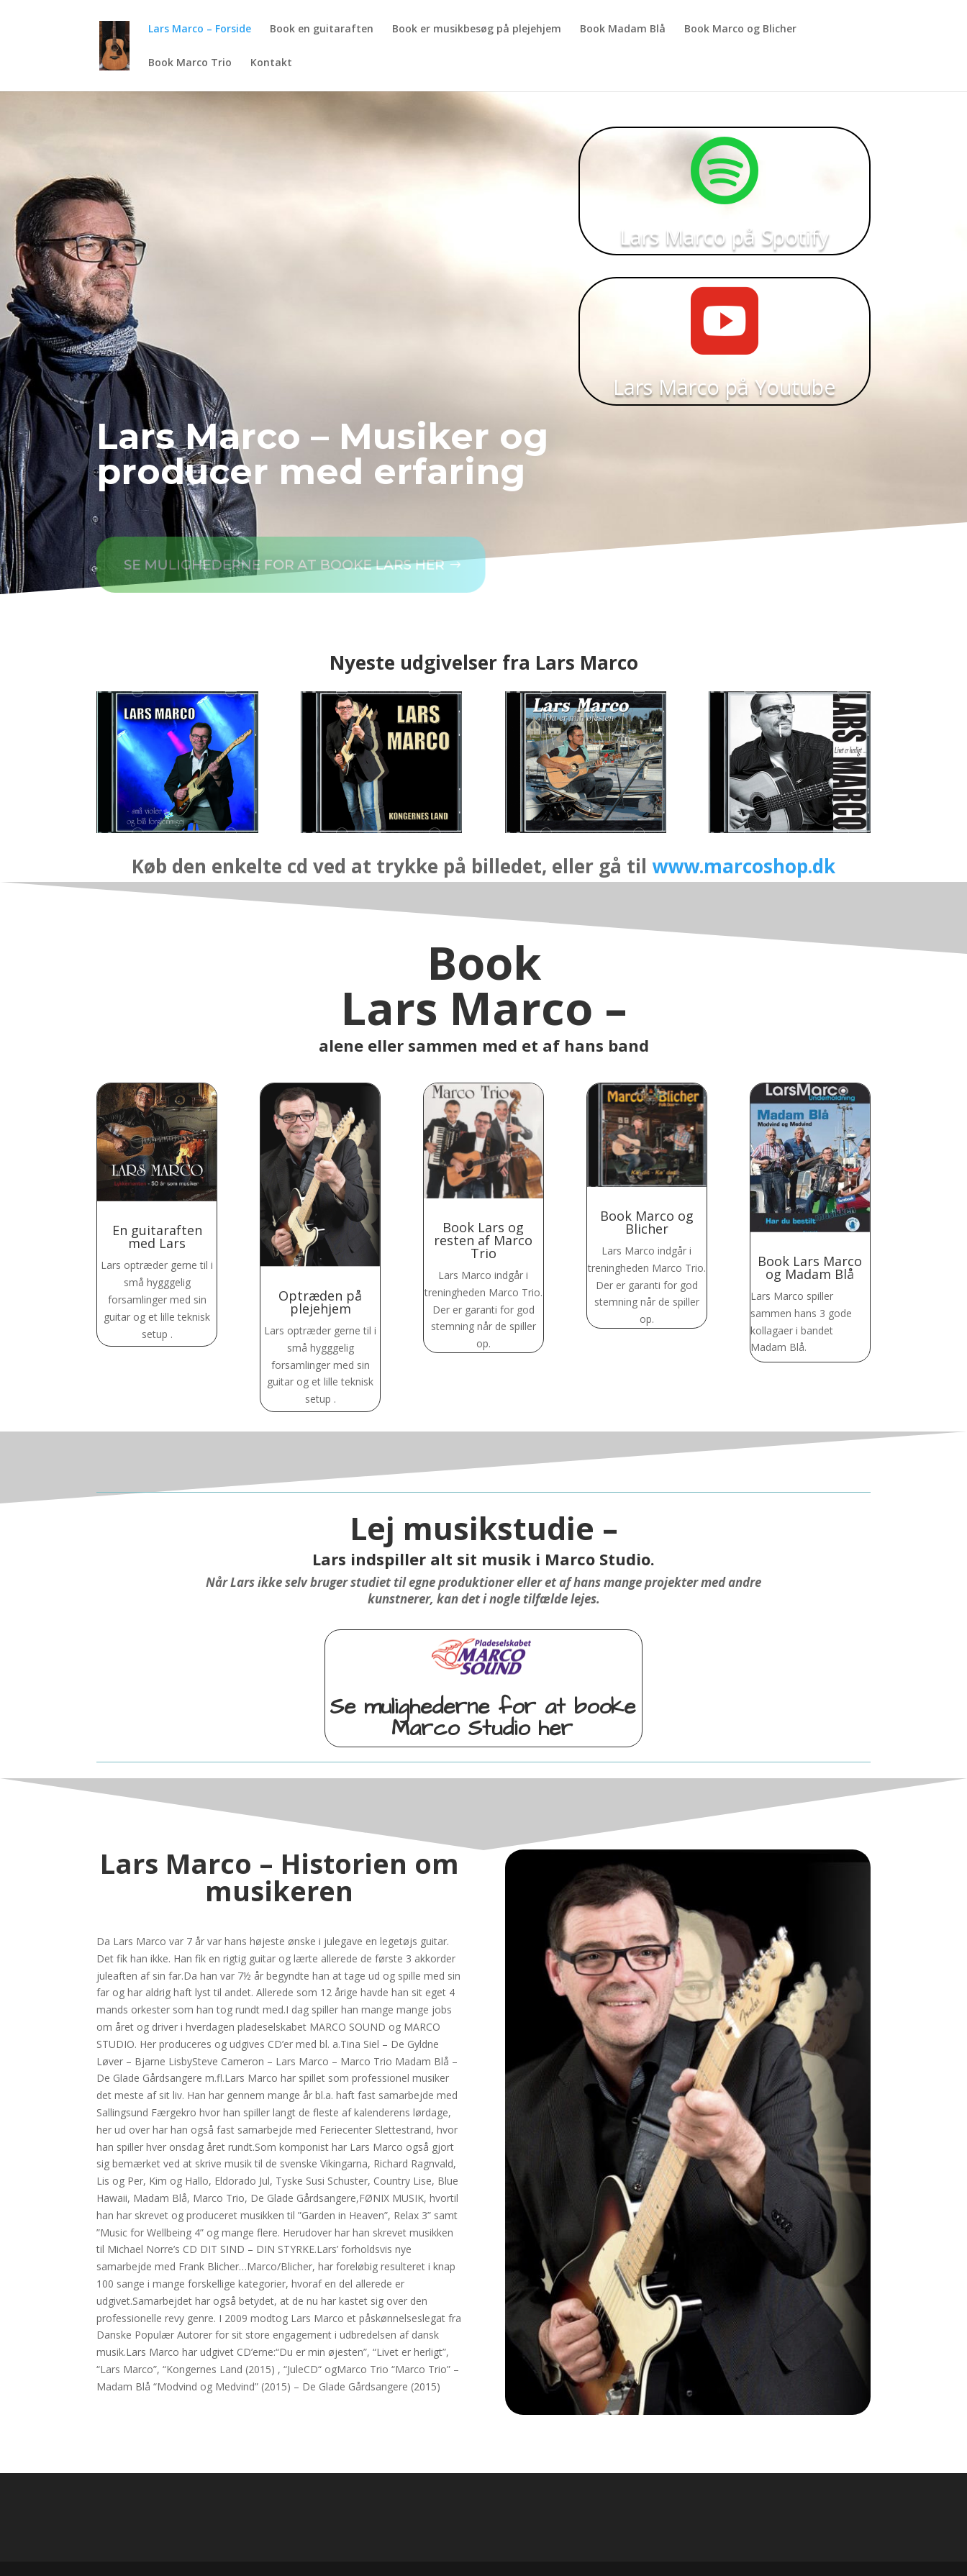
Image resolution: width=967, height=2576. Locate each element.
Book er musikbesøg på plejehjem (476, 29)
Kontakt (271, 63)
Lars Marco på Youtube (724, 367)
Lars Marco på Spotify (724, 217)
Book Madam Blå (623, 29)
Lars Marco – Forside (199, 29)
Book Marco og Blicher (740, 29)
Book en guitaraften (321, 29)
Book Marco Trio (190, 63)
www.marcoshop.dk (743, 866)
